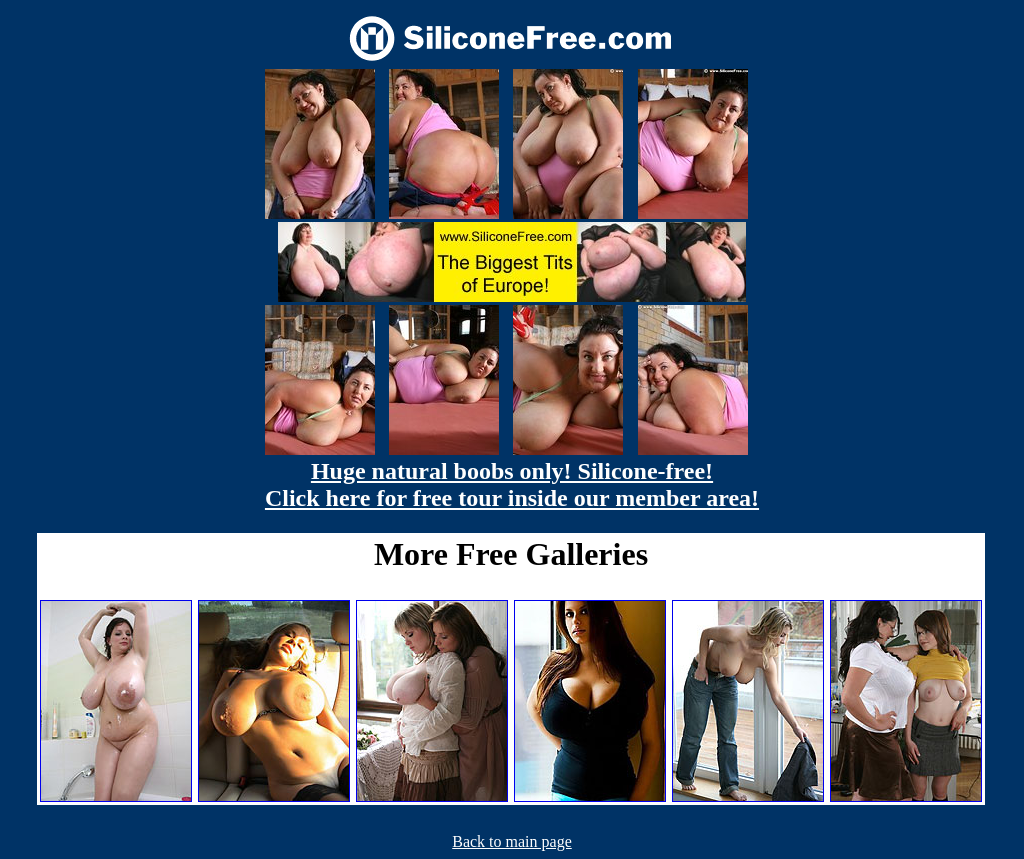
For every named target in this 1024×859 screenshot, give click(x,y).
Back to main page (512, 841)
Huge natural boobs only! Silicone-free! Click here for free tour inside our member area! (512, 484)
